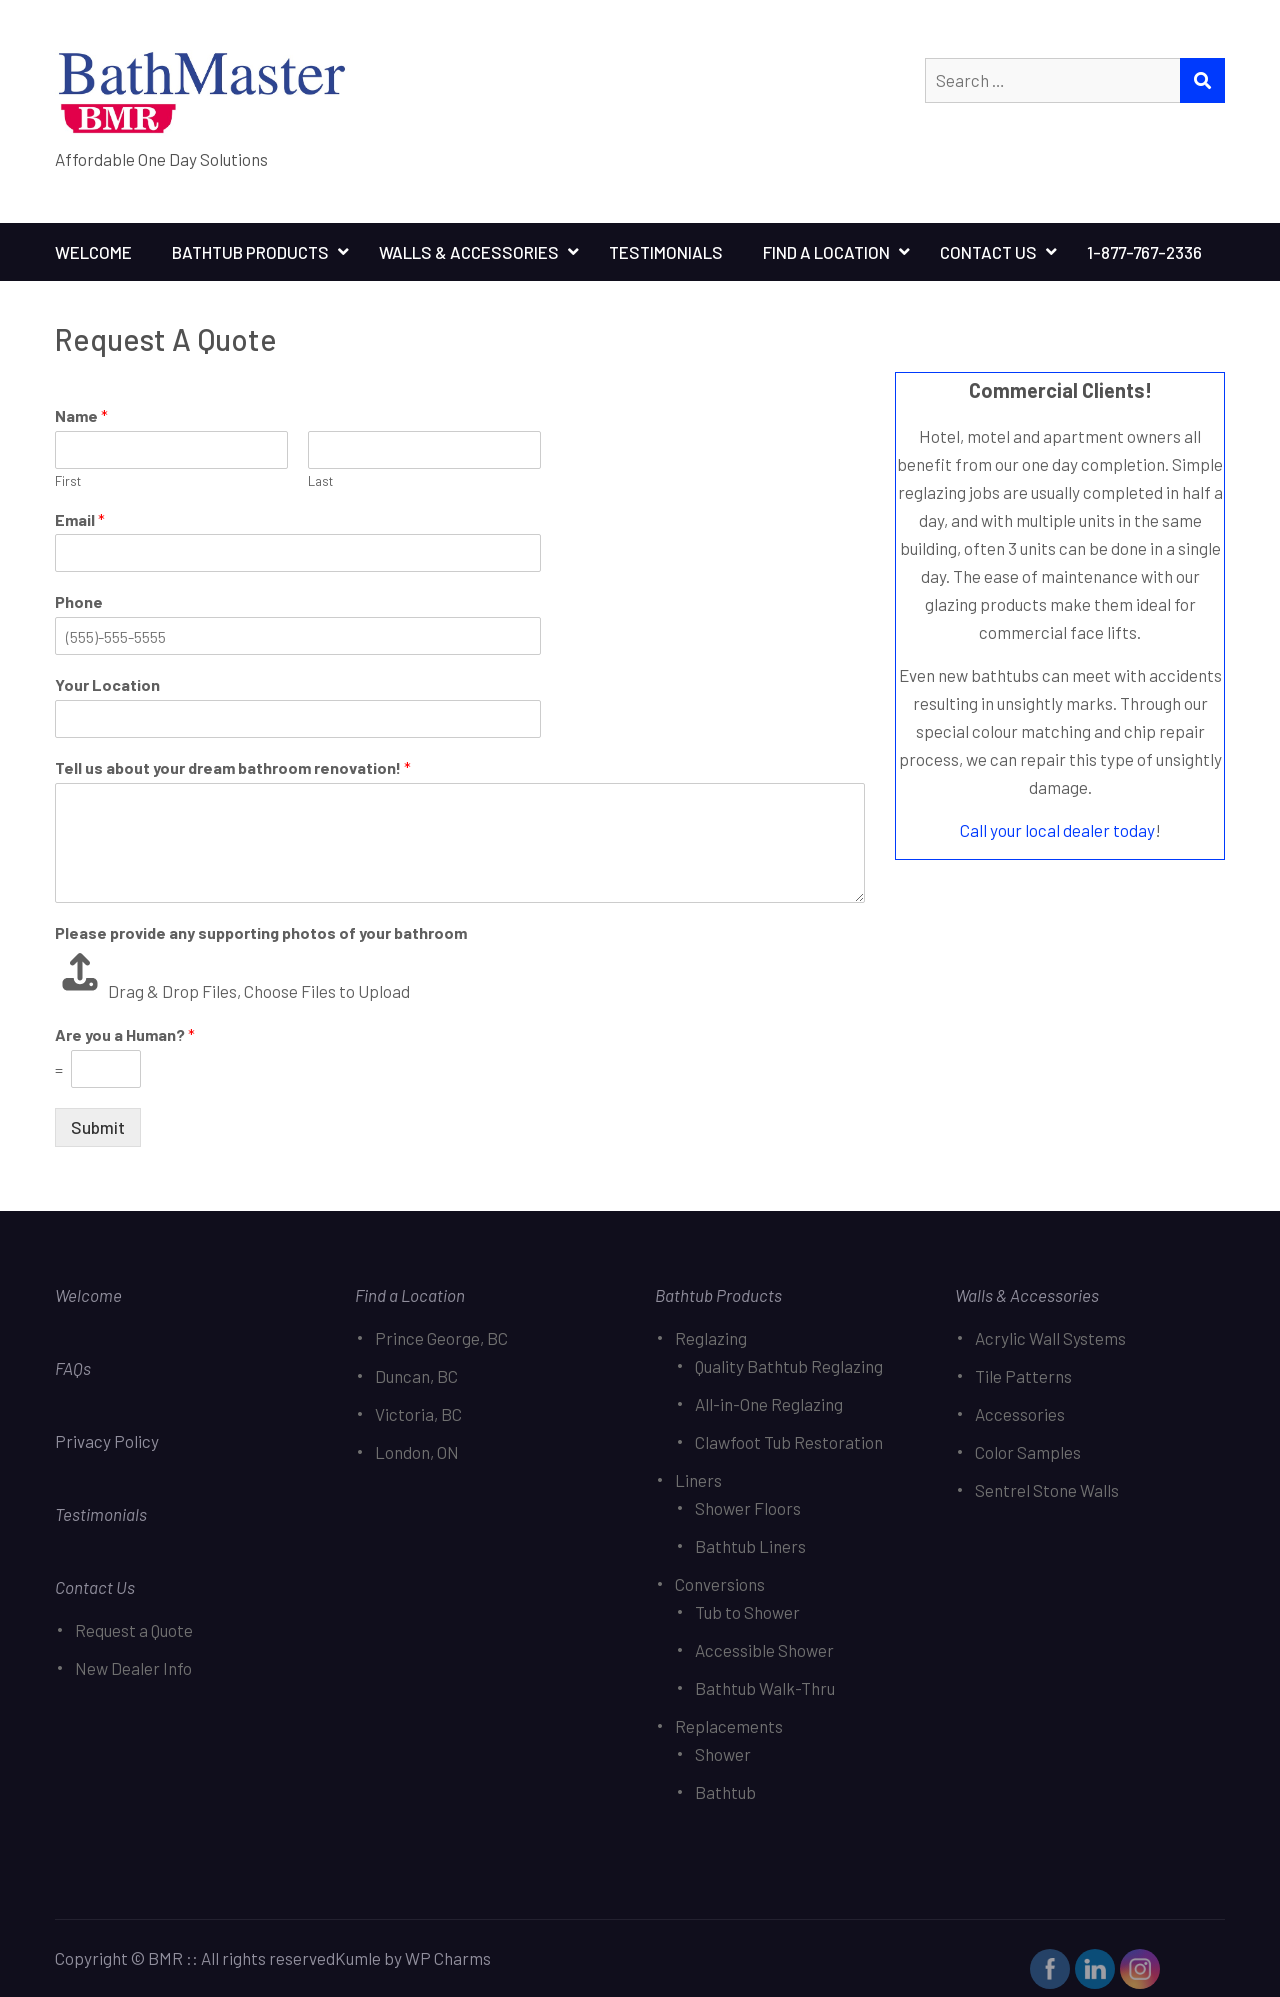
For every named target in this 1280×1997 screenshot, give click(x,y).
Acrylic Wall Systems (1050, 1338)
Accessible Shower (764, 1650)
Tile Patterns (1023, 1376)
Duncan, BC (416, 1376)
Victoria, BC (418, 1414)
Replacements (729, 1726)
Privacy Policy (108, 1441)
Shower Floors (748, 1508)
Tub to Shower (747, 1612)
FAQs (73, 1368)
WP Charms (448, 1958)
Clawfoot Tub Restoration (789, 1442)
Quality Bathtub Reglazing (789, 1366)
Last (320, 481)
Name (81, 415)
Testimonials (666, 252)
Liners (698, 1480)
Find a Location (410, 1295)
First (68, 481)
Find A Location (826, 252)
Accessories (1020, 1414)
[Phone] (298, 636)
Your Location (107, 684)
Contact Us (988, 252)
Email (80, 519)
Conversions (720, 1584)
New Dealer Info (133, 1668)
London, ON (417, 1452)
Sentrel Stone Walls (1047, 1490)
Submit (98, 1127)
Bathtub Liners (750, 1546)
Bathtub (725, 1792)
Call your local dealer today (1057, 830)
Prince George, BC (441, 1338)
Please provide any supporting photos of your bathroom (261, 932)
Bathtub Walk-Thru (765, 1688)
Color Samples (1028, 1452)
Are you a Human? (125, 1034)
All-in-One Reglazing (769, 1404)
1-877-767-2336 (1144, 252)
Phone (79, 601)
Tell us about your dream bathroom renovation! (233, 767)
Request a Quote (134, 1630)
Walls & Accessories (469, 252)
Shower (723, 1754)
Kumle (358, 1958)
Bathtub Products (250, 252)
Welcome (93, 252)
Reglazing (711, 1338)
